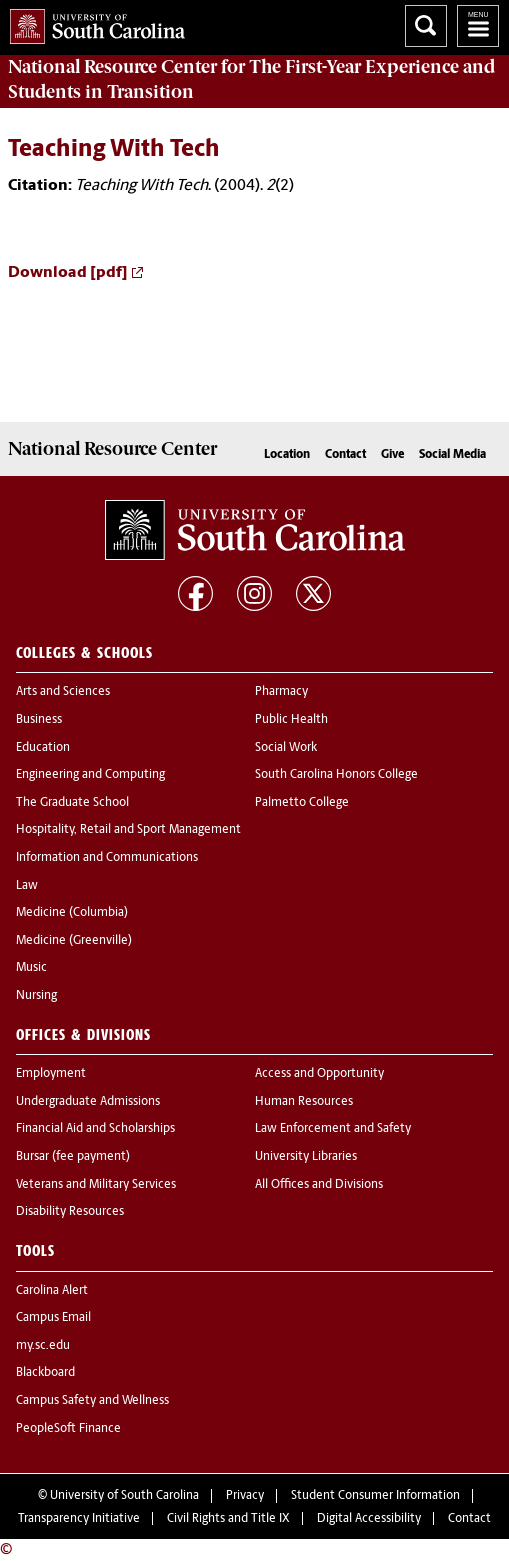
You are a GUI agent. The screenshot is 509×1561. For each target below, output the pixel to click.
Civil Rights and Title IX (228, 1519)
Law (27, 886)
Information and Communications (107, 858)
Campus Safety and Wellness (92, 1401)
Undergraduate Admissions (88, 1102)
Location (287, 455)
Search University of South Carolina (426, 26)
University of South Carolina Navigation (478, 26)
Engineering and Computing (90, 775)
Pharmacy (281, 692)
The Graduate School (72, 803)
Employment (51, 1074)
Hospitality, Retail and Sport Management (128, 830)
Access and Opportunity (319, 1074)
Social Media (452, 455)
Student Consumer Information (375, 1496)
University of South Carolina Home (92, 22)
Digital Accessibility (369, 1519)
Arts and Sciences (63, 692)
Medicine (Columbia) (72, 913)
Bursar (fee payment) (73, 1157)
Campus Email (53, 1318)
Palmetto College (302, 803)
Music (31, 968)
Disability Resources (70, 1212)
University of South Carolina (124, 1496)
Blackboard (45, 1373)
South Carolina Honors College (336, 775)
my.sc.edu (43, 1346)
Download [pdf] (68, 273)
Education (43, 748)
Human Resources (304, 1102)
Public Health (291, 720)
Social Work (286, 748)
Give (392, 455)
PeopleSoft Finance (68, 1429)
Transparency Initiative (79, 1519)
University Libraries (306, 1157)
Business (39, 720)
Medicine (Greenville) (74, 941)
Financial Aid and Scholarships (95, 1129)
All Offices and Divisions (319, 1185)
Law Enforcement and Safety (333, 1129)
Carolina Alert (52, 1291)
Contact (345, 455)
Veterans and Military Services (96, 1185)
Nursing (36, 996)
